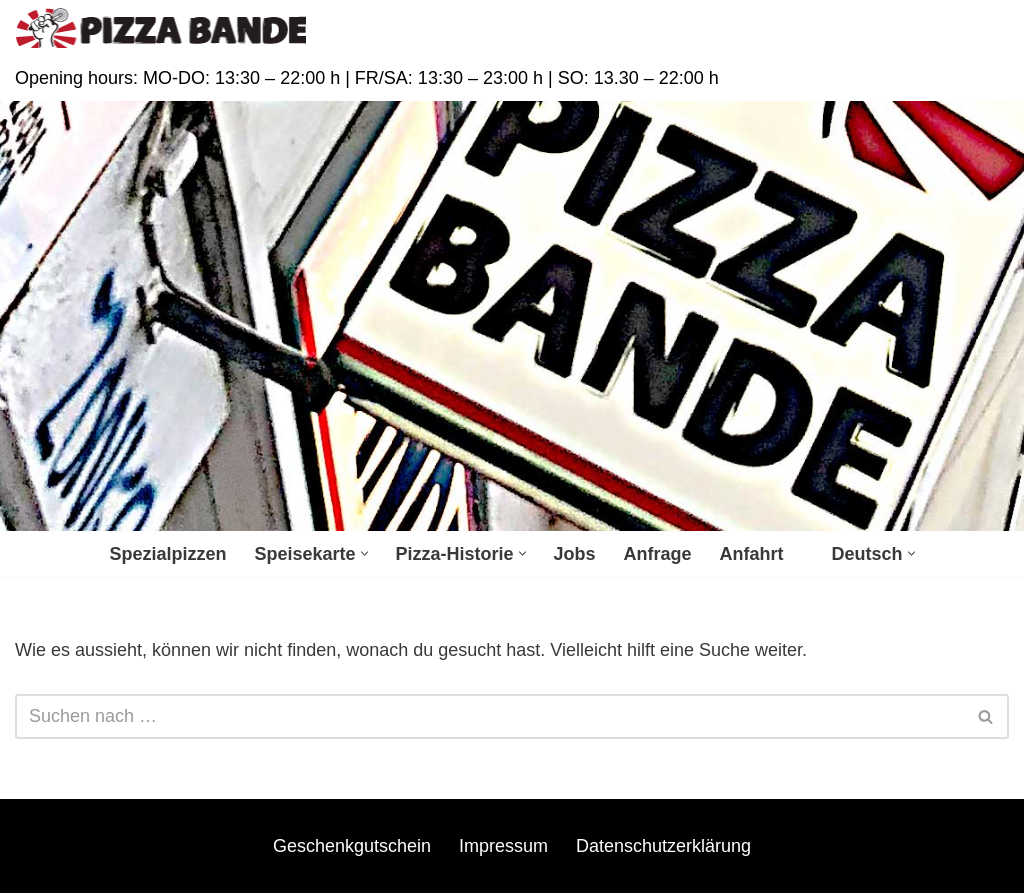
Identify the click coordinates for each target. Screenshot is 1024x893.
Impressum (503, 846)
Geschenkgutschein (352, 846)
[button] (364, 553)
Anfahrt (752, 554)
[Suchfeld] (489, 716)
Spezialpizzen (167, 554)
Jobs (575, 554)
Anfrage (658, 554)
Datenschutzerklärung (663, 846)
